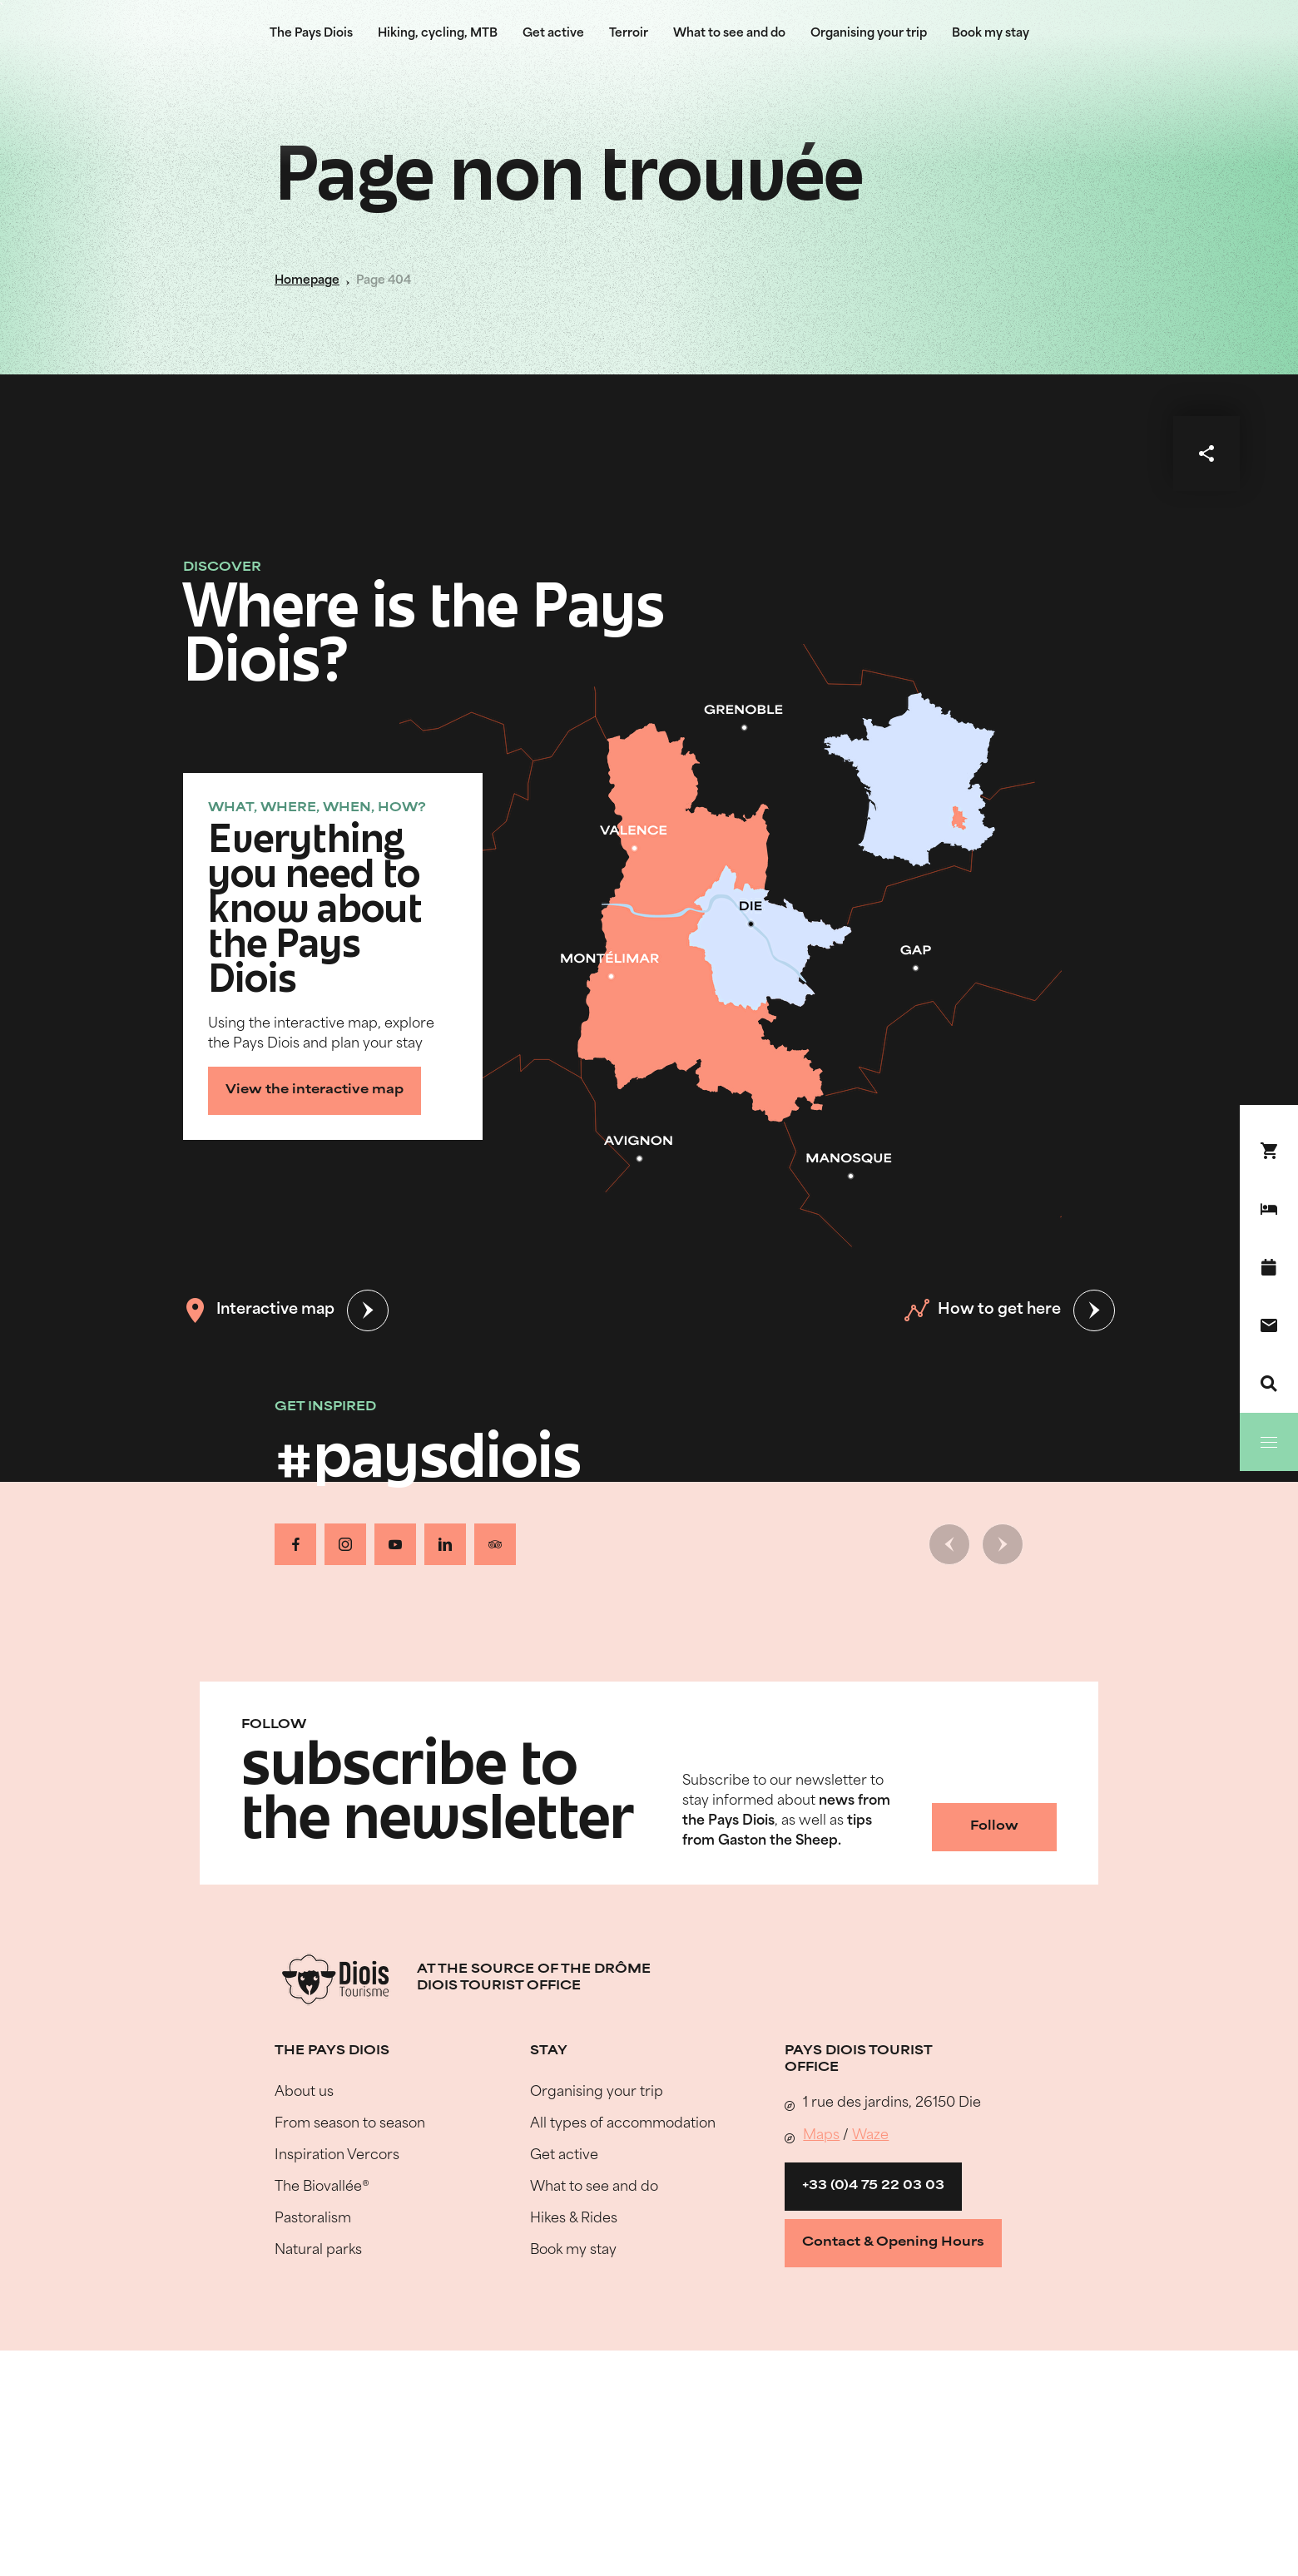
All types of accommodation (623, 2124)
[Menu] (1269, 1442)
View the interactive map (314, 1090)
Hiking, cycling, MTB (438, 33)
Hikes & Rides (573, 2219)
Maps (821, 2136)
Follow (994, 1827)
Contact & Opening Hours (893, 2243)
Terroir (628, 33)
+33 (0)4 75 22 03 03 (873, 2186)
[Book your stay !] (1269, 1151)
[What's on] (1269, 1267)
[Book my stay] (1269, 1209)
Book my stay (990, 33)
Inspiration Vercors (337, 2155)
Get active (553, 33)
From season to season (350, 2124)
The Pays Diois (311, 33)
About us (304, 2092)
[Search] (1269, 1384)
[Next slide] (1002, 1544)
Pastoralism (313, 2219)
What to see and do (729, 33)
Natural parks (318, 2250)
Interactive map (258, 1310)
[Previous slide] (949, 1544)
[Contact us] (1269, 1325)
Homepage (307, 281)
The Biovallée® (322, 2187)
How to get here (982, 1310)
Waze (870, 2136)
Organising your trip (868, 33)
